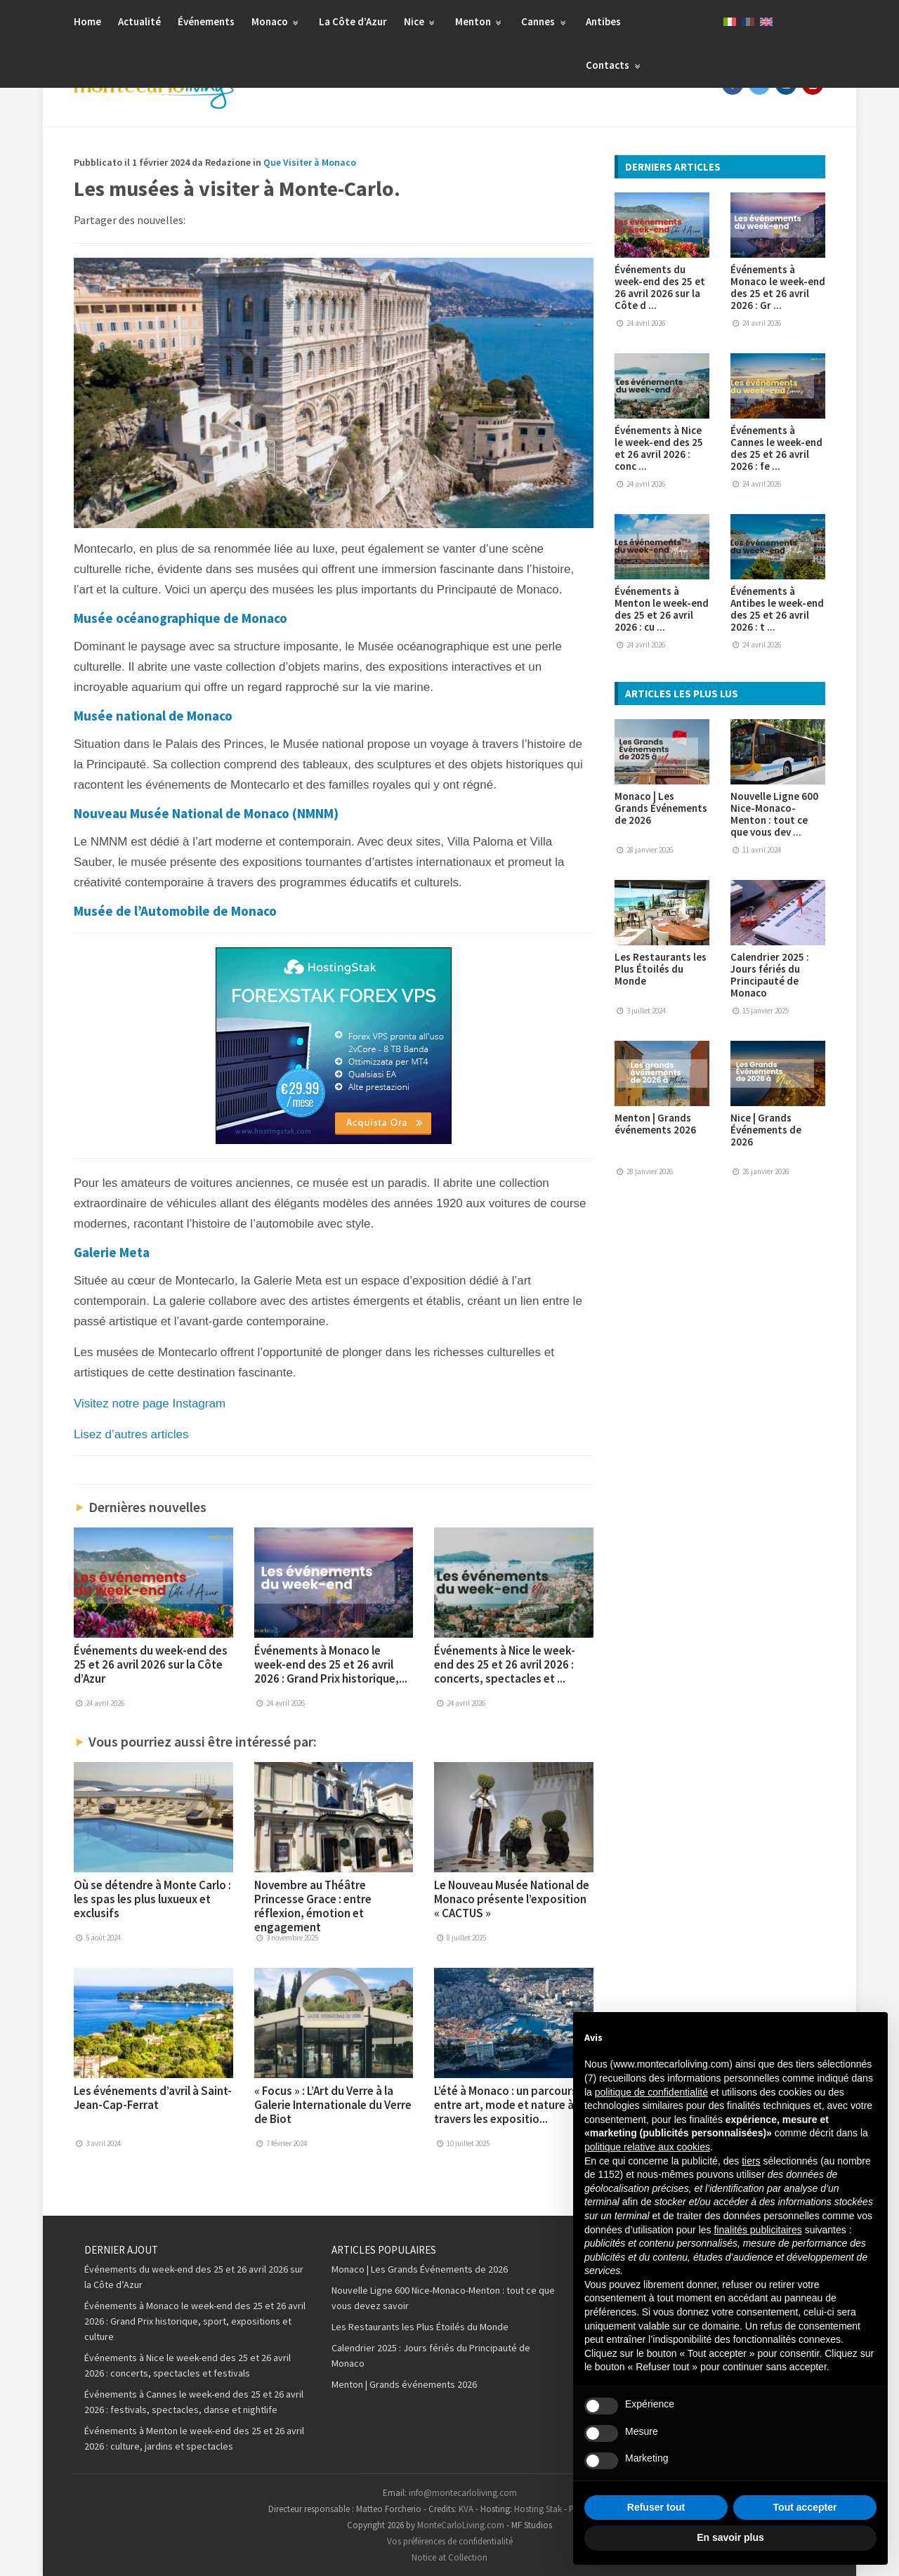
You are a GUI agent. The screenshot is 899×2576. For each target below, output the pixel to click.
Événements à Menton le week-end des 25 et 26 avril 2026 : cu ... (662, 608)
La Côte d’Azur (353, 21)
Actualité (139, 21)
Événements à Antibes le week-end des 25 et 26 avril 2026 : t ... (777, 608)
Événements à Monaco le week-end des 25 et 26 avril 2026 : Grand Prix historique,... (330, 1664)
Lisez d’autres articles (131, 1434)
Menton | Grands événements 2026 (655, 1123)
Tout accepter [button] (805, 2507)
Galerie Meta (112, 1252)
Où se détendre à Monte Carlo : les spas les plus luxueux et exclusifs (152, 1899)
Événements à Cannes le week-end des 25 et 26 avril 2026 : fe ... (776, 448)
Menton (480, 21)
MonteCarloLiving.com (460, 2525)
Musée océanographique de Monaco (180, 618)
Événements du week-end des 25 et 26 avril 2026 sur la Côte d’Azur (151, 1664)
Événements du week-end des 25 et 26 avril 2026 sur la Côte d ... (660, 287)
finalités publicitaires (757, 2229)
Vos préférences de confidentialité (450, 2541)
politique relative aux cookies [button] (647, 2147)
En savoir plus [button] (730, 2537)
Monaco (276, 21)
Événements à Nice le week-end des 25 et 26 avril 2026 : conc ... (659, 448)
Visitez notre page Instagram (149, 1403)
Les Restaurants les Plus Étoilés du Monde (661, 968)
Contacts (614, 65)
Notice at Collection (449, 2557)
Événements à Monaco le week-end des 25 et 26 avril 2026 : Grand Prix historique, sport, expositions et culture (195, 2321)
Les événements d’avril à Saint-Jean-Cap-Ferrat (153, 2097)
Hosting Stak (538, 2509)
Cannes (545, 21)
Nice (421, 21)
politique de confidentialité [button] (651, 2092)
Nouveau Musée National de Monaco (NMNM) (206, 813)
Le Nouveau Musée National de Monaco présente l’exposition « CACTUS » (511, 1899)
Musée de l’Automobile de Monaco (175, 910)
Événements (206, 21)
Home (87, 21)
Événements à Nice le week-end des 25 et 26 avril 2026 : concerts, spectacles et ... (504, 1664)
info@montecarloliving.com (463, 2493)
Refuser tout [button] (656, 2507)
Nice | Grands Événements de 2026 (765, 1129)
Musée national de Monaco (153, 715)
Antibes (603, 21)
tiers (751, 2161)
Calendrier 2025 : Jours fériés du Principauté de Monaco (769, 974)
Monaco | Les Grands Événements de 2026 (661, 808)
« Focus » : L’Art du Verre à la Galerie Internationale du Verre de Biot (333, 2105)
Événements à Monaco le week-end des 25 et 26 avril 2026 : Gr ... (777, 287)
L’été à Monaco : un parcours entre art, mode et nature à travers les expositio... (505, 2105)
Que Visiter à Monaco (309, 162)
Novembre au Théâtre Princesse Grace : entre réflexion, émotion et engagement (313, 1906)
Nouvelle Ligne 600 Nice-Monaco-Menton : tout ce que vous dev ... (774, 814)
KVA (466, 2509)
